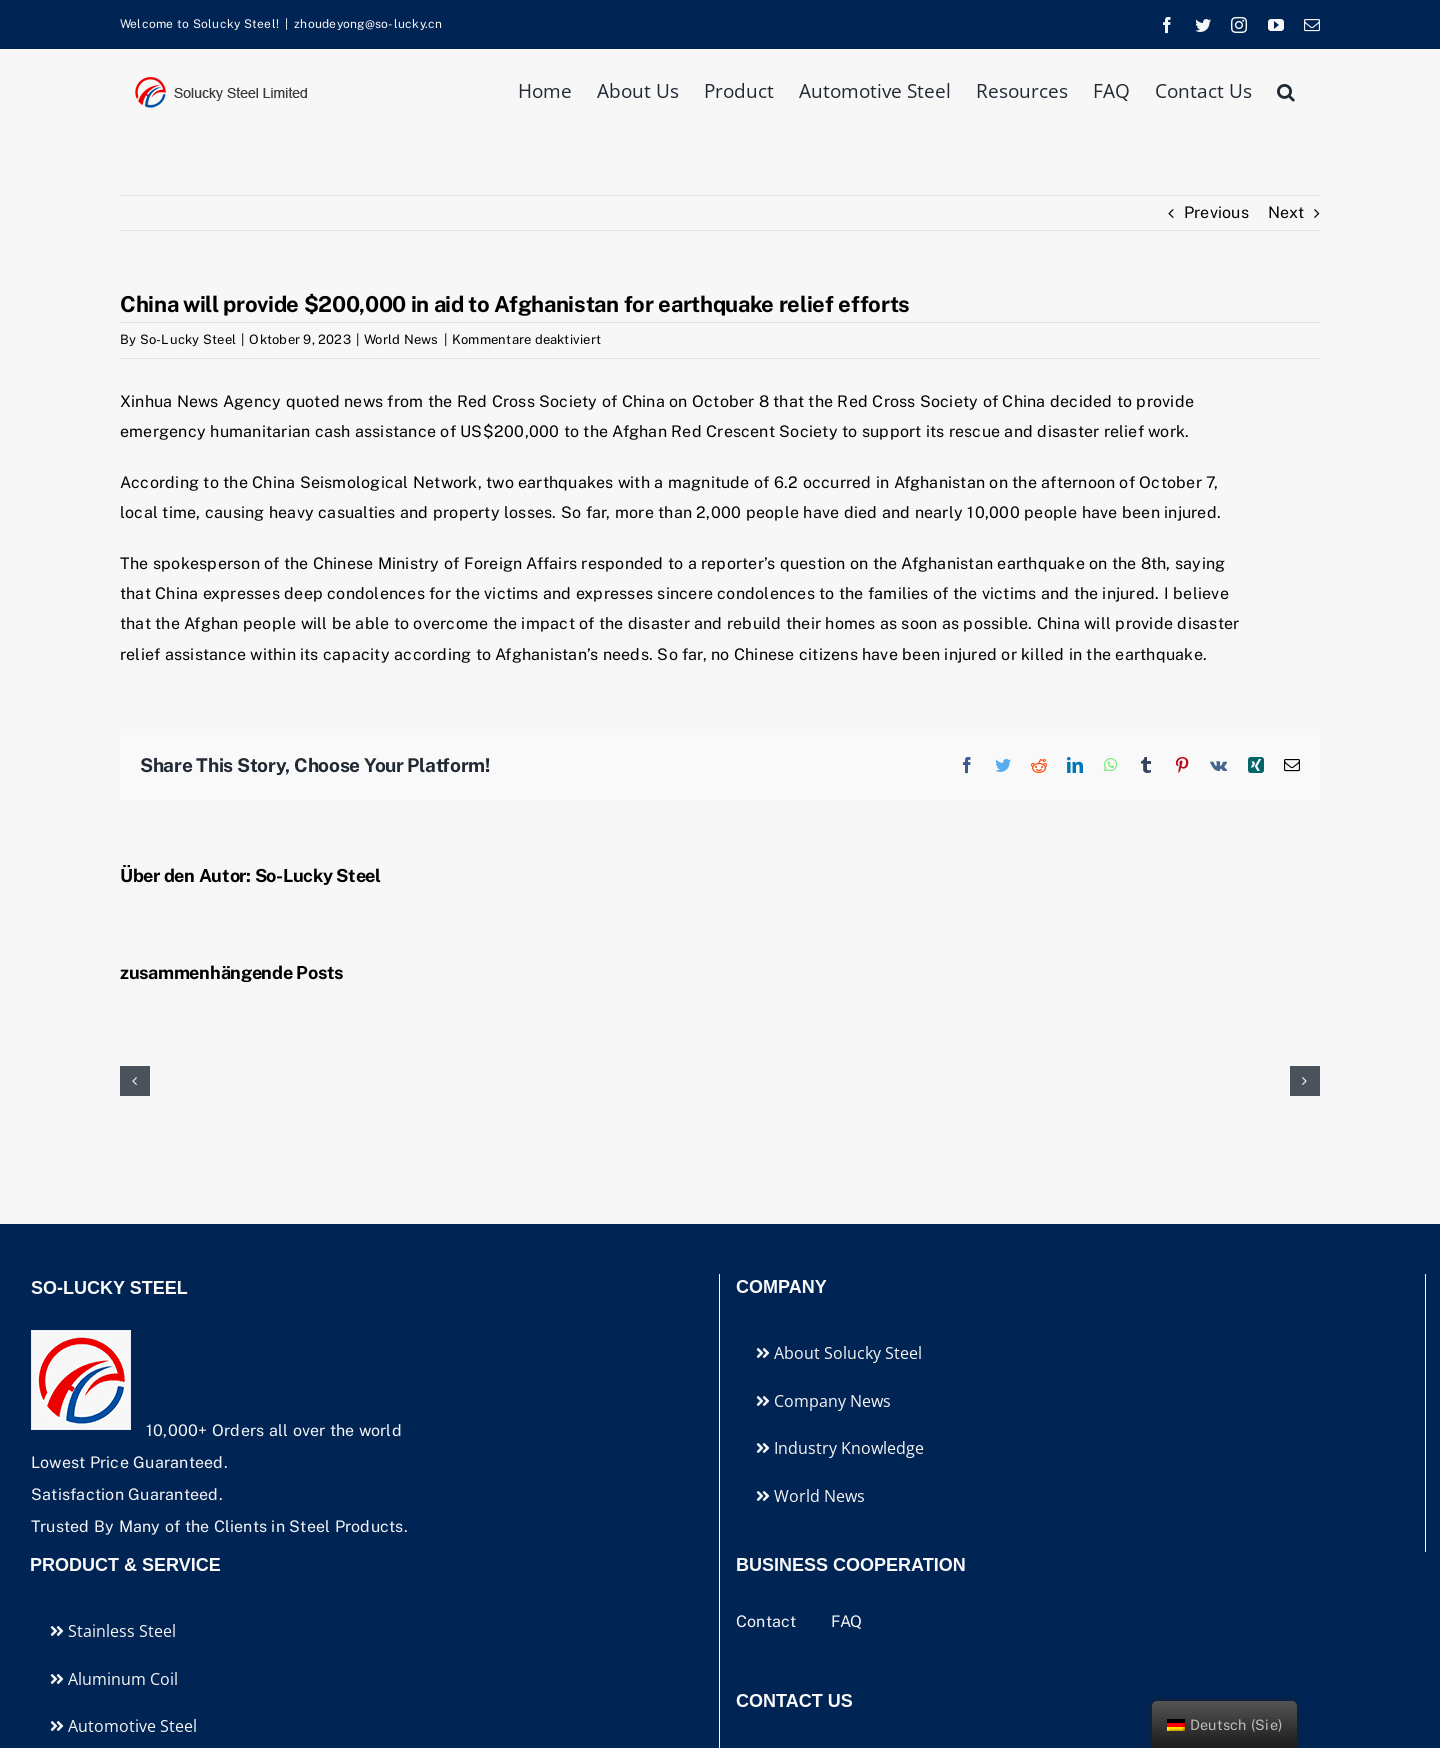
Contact (768, 1621)
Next (1286, 212)
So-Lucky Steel (188, 339)
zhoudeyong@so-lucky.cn (368, 24)
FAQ (847, 1621)
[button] (1286, 89)
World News (401, 339)
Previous (1216, 212)
